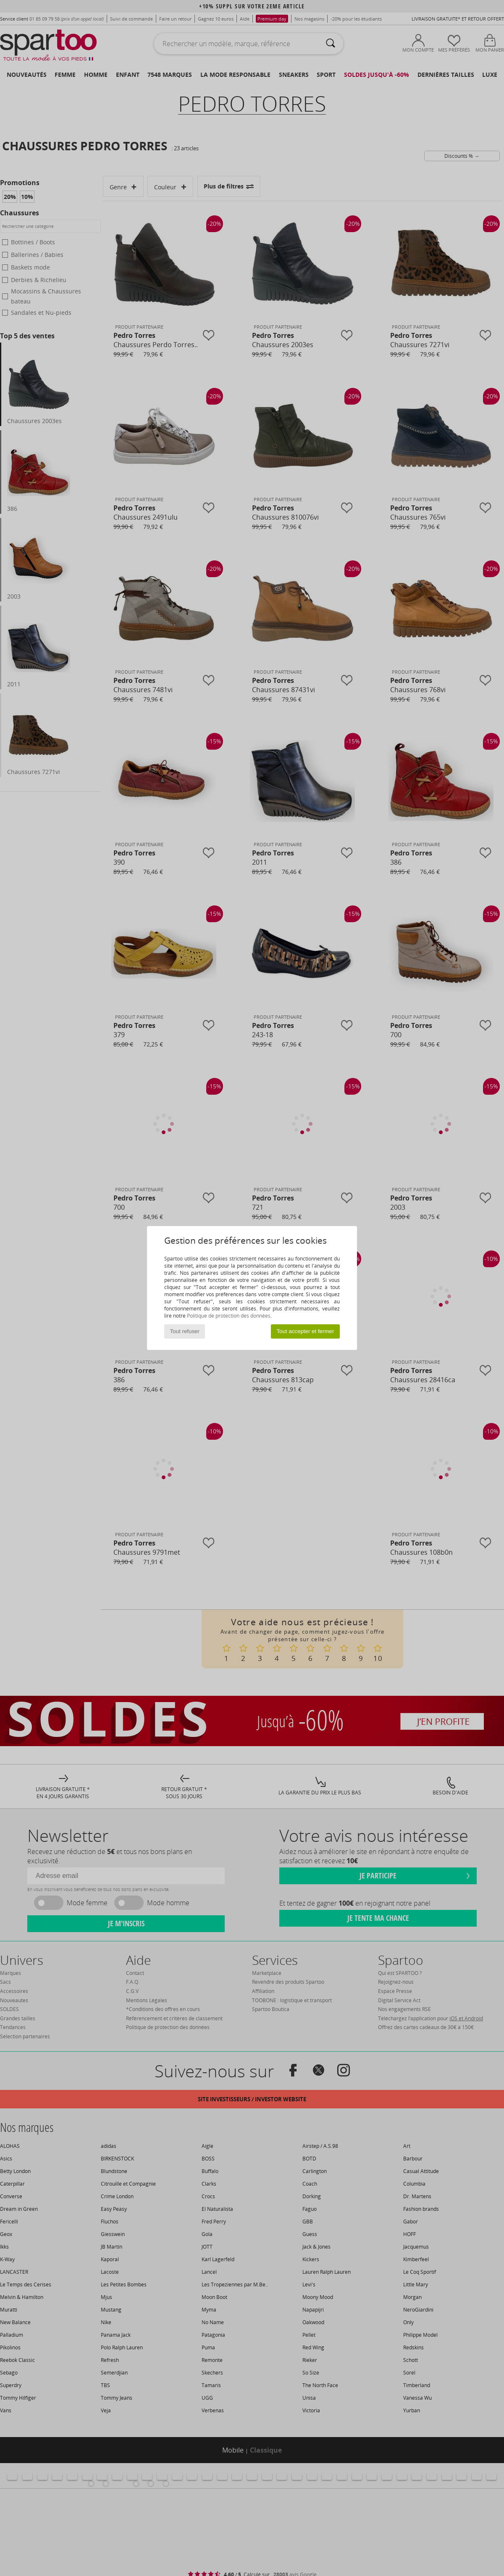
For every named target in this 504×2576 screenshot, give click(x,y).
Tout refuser (185, 1331)
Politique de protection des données (228, 1315)
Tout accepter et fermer (305, 1331)
